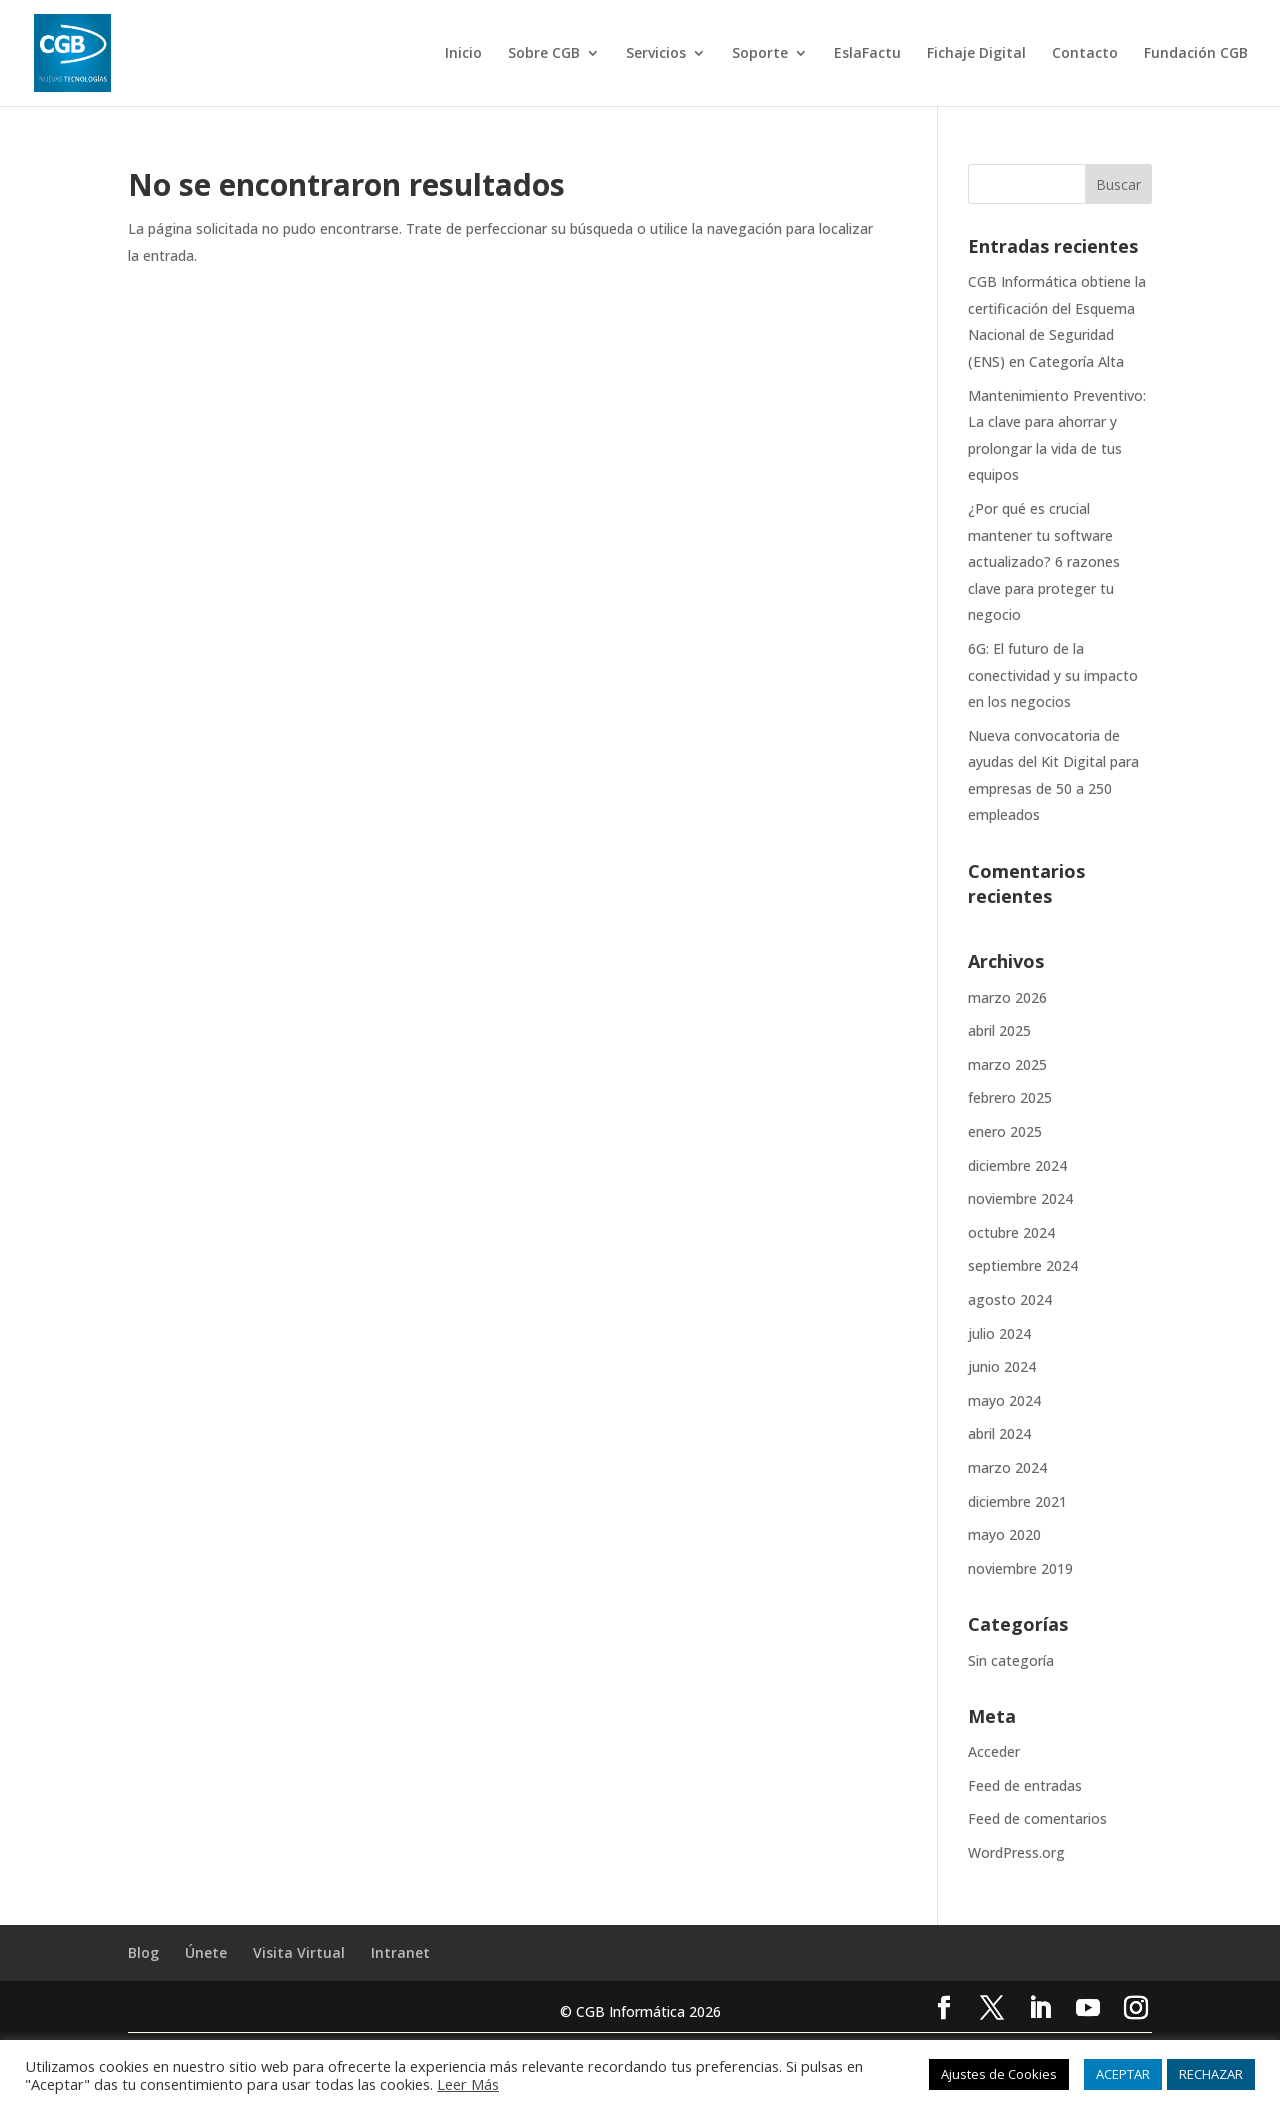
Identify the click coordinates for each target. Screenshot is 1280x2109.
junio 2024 (1002, 1366)
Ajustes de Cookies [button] (999, 2074)
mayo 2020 (1004, 1534)
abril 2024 (999, 1433)
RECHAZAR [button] (1211, 2074)
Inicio (463, 54)
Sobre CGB (544, 54)
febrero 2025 (1010, 1097)
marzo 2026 (1007, 997)
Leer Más (468, 2084)
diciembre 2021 (1017, 1501)
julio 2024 (999, 1333)
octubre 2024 (1011, 1232)
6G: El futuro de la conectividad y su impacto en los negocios (1053, 675)
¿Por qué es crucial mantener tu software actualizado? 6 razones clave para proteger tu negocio (1044, 561)
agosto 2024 (1010, 1299)
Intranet (400, 1952)
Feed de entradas (1025, 1785)
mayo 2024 (1004, 1400)
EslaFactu (867, 54)
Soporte (760, 54)
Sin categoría (1011, 1660)
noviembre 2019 (1020, 1568)
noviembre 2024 (1020, 1198)
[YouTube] (1088, 2009)
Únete (206, 1952)
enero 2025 (1005, 1131)
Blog (143, 1952)
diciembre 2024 (1017, 1165)
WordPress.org (1016, 1852)
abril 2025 (999, 1030)
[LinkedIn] (1040, 2009)
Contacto (1085, 54)
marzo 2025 (1007, 1064)
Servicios (656, 54)
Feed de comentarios (1037, 1818)
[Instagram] (1136, 2009)
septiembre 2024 (1023, 1265)
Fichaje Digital (976, 54)
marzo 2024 (1007, 1467)
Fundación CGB (1196, 54)
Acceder (994, 1751)
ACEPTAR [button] (1123, 2074)
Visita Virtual (299, 1952)
